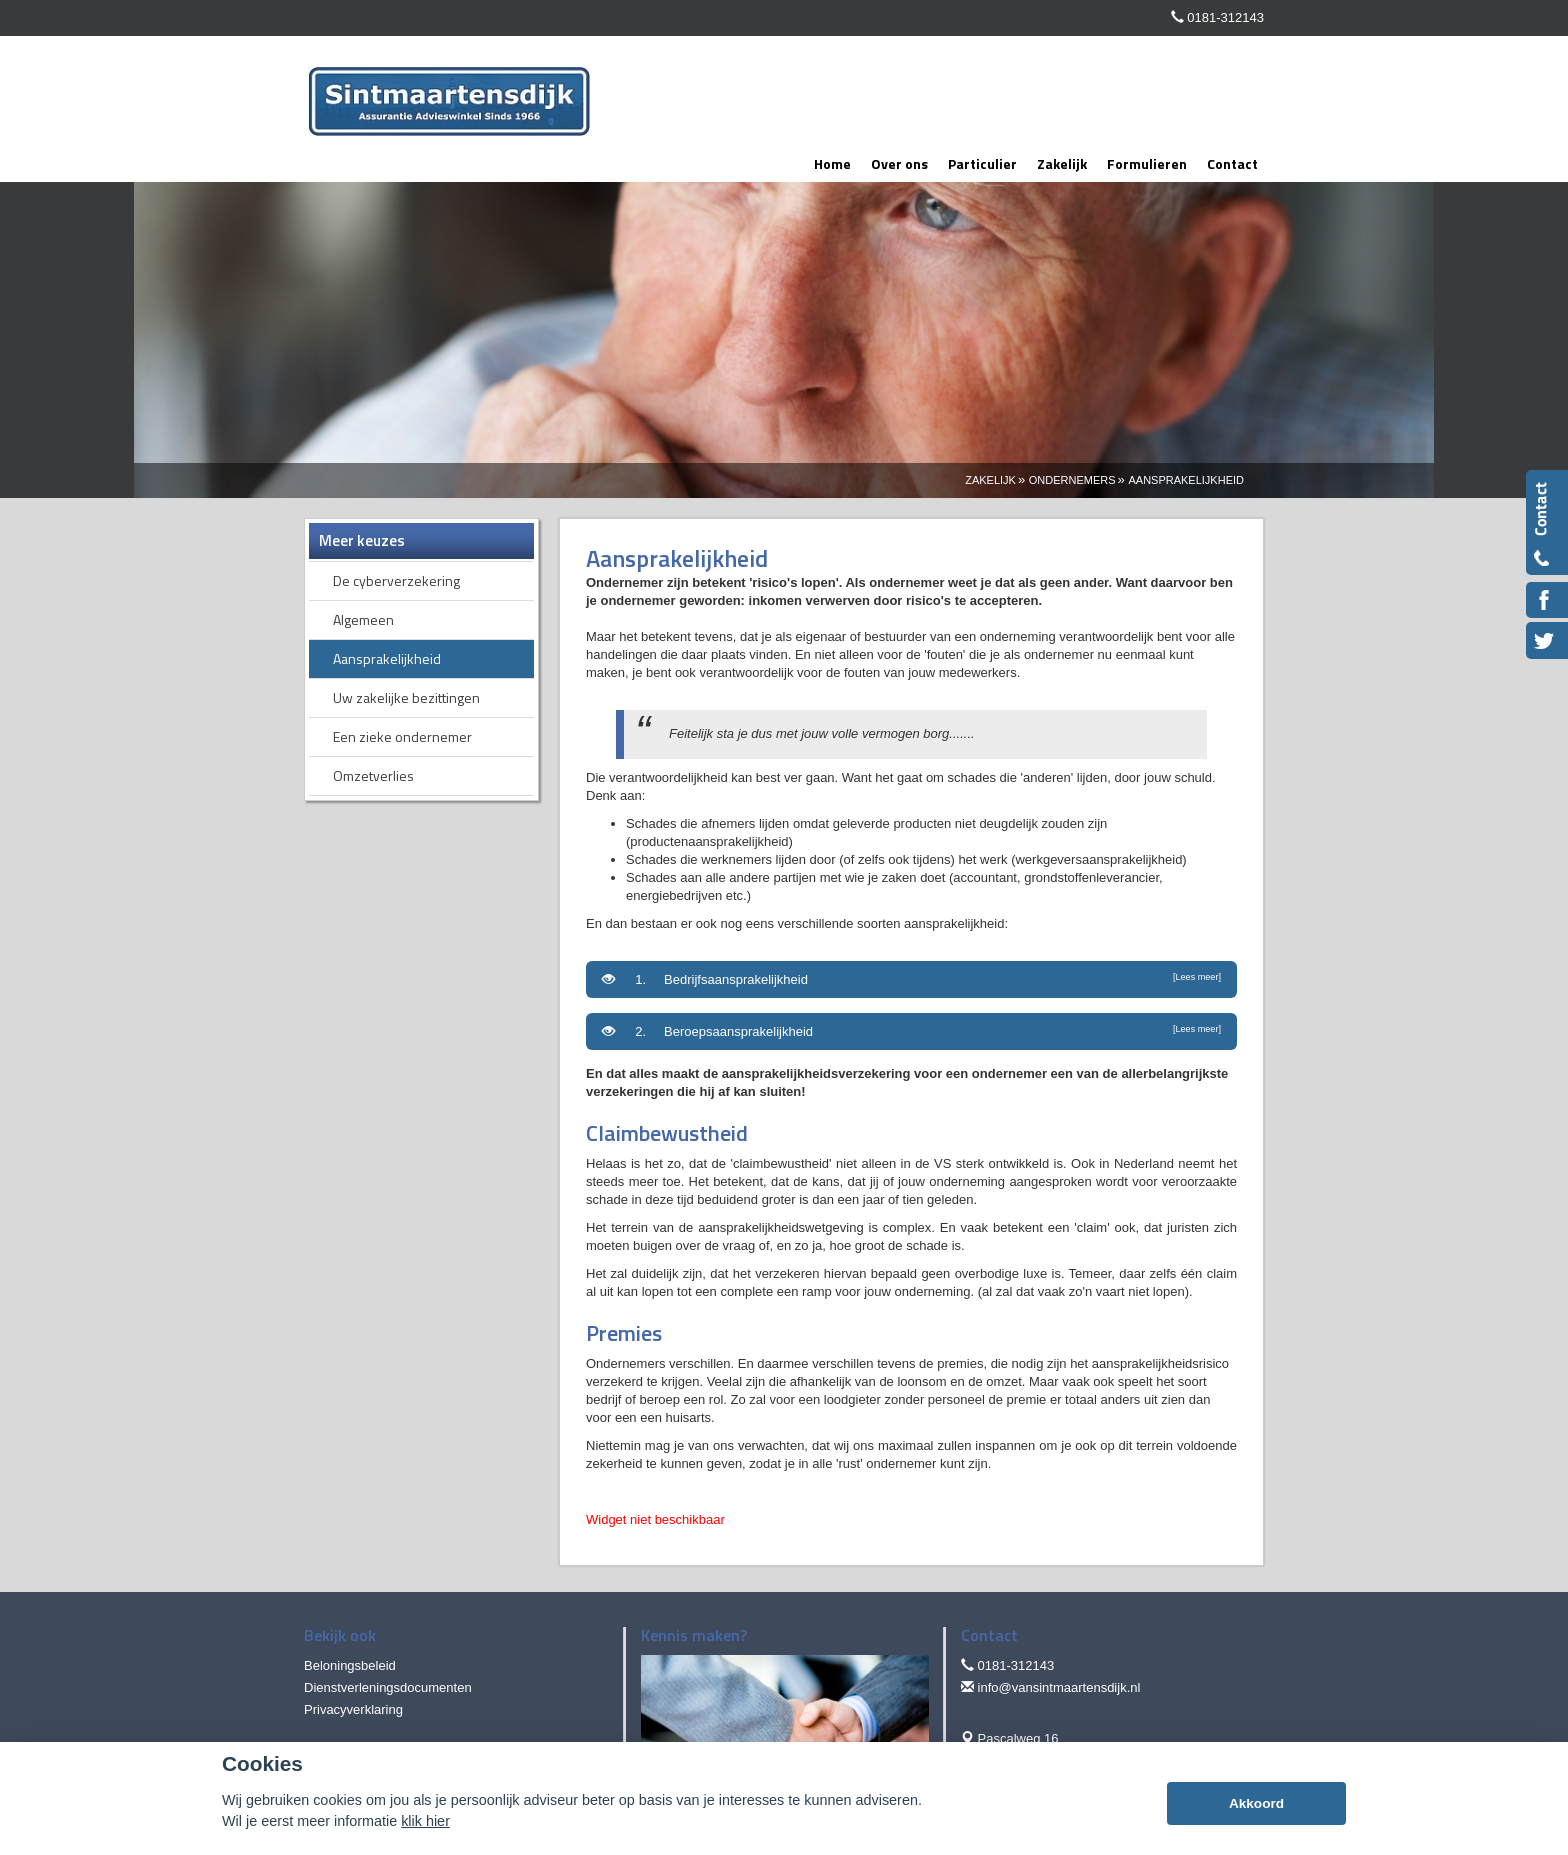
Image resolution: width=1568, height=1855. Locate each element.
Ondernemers (1072, 480)
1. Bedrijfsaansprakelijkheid (911, 979)
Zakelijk (990, 480)
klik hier (425, 1821)
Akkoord (1256, 1803)
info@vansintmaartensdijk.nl (1059, 1687)
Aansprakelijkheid (1186, 480)
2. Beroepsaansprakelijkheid (911, 1031)
